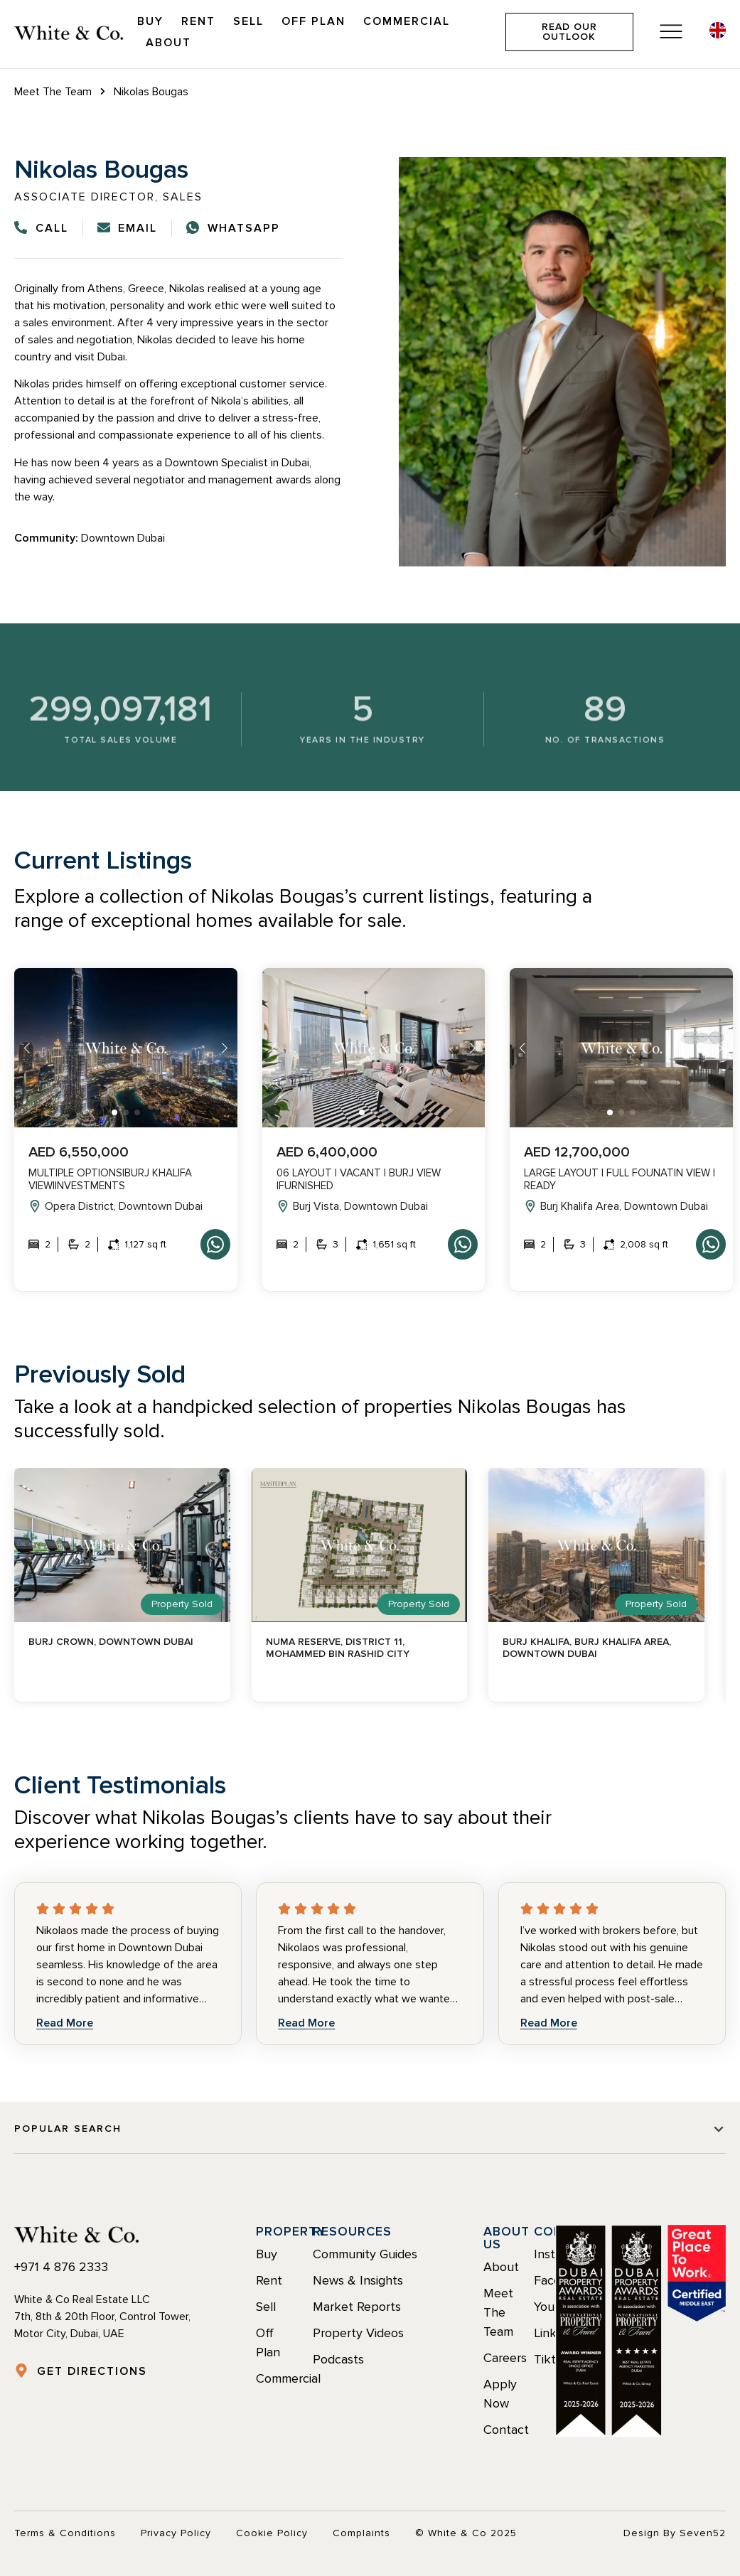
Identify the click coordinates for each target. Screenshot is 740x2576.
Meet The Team (53, 92)
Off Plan (313, 21)
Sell (248, 21)
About (168, 43)
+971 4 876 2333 (61, 2267)
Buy (150, 21)
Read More (64, 2023)
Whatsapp (215, 1244)
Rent (198, 21)
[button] (114, 1112)
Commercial (406, 21)
